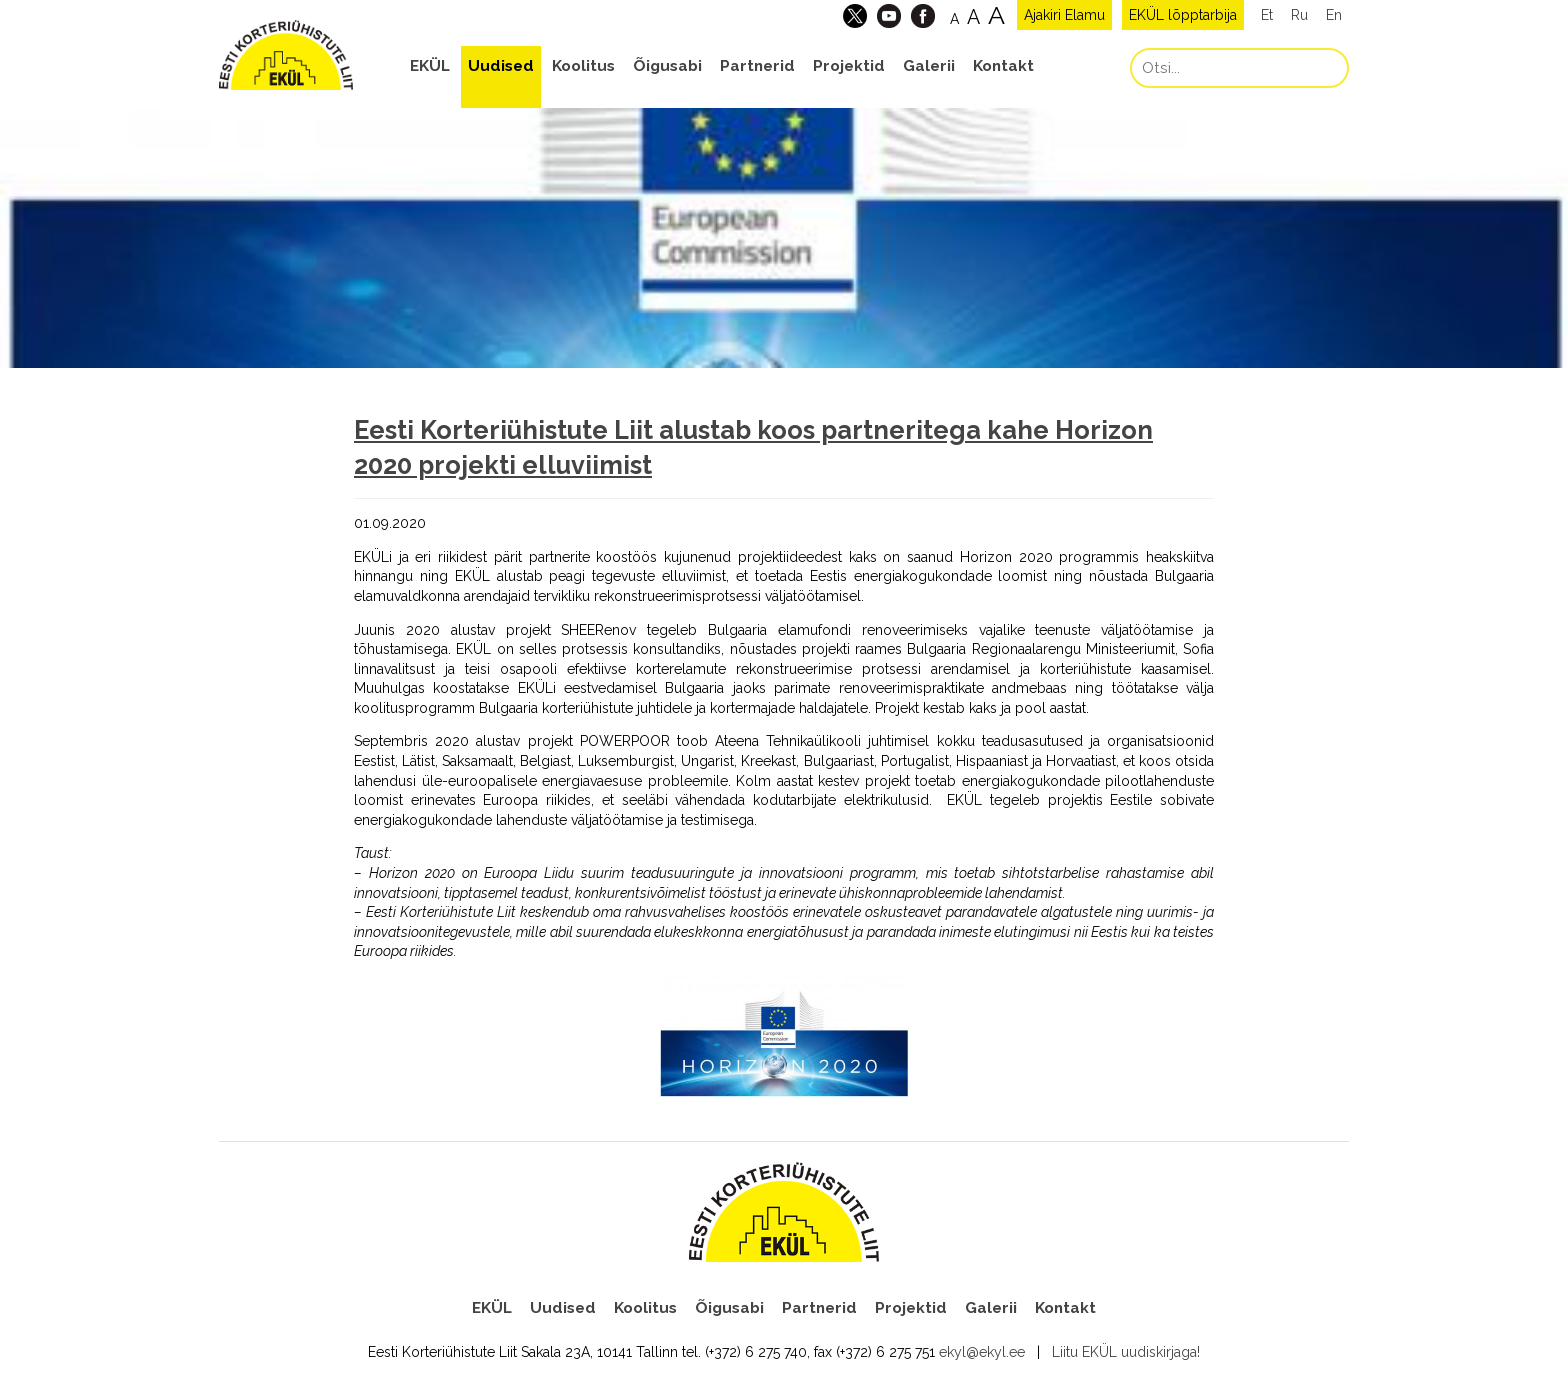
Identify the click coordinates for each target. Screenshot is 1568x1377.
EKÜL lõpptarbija (1183, 15)
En (1334, 15)
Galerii (929, 66)
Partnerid (757, 66)
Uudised (501, 66)
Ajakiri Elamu (1064, 15)
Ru (1299, 15)
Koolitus (583, 66)
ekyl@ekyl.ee (982, 1352)
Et (1267, 15)
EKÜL (430, 66)
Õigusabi (667, 66)
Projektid (849, 66)
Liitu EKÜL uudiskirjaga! (1126, 1352)
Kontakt (1003, 66)
